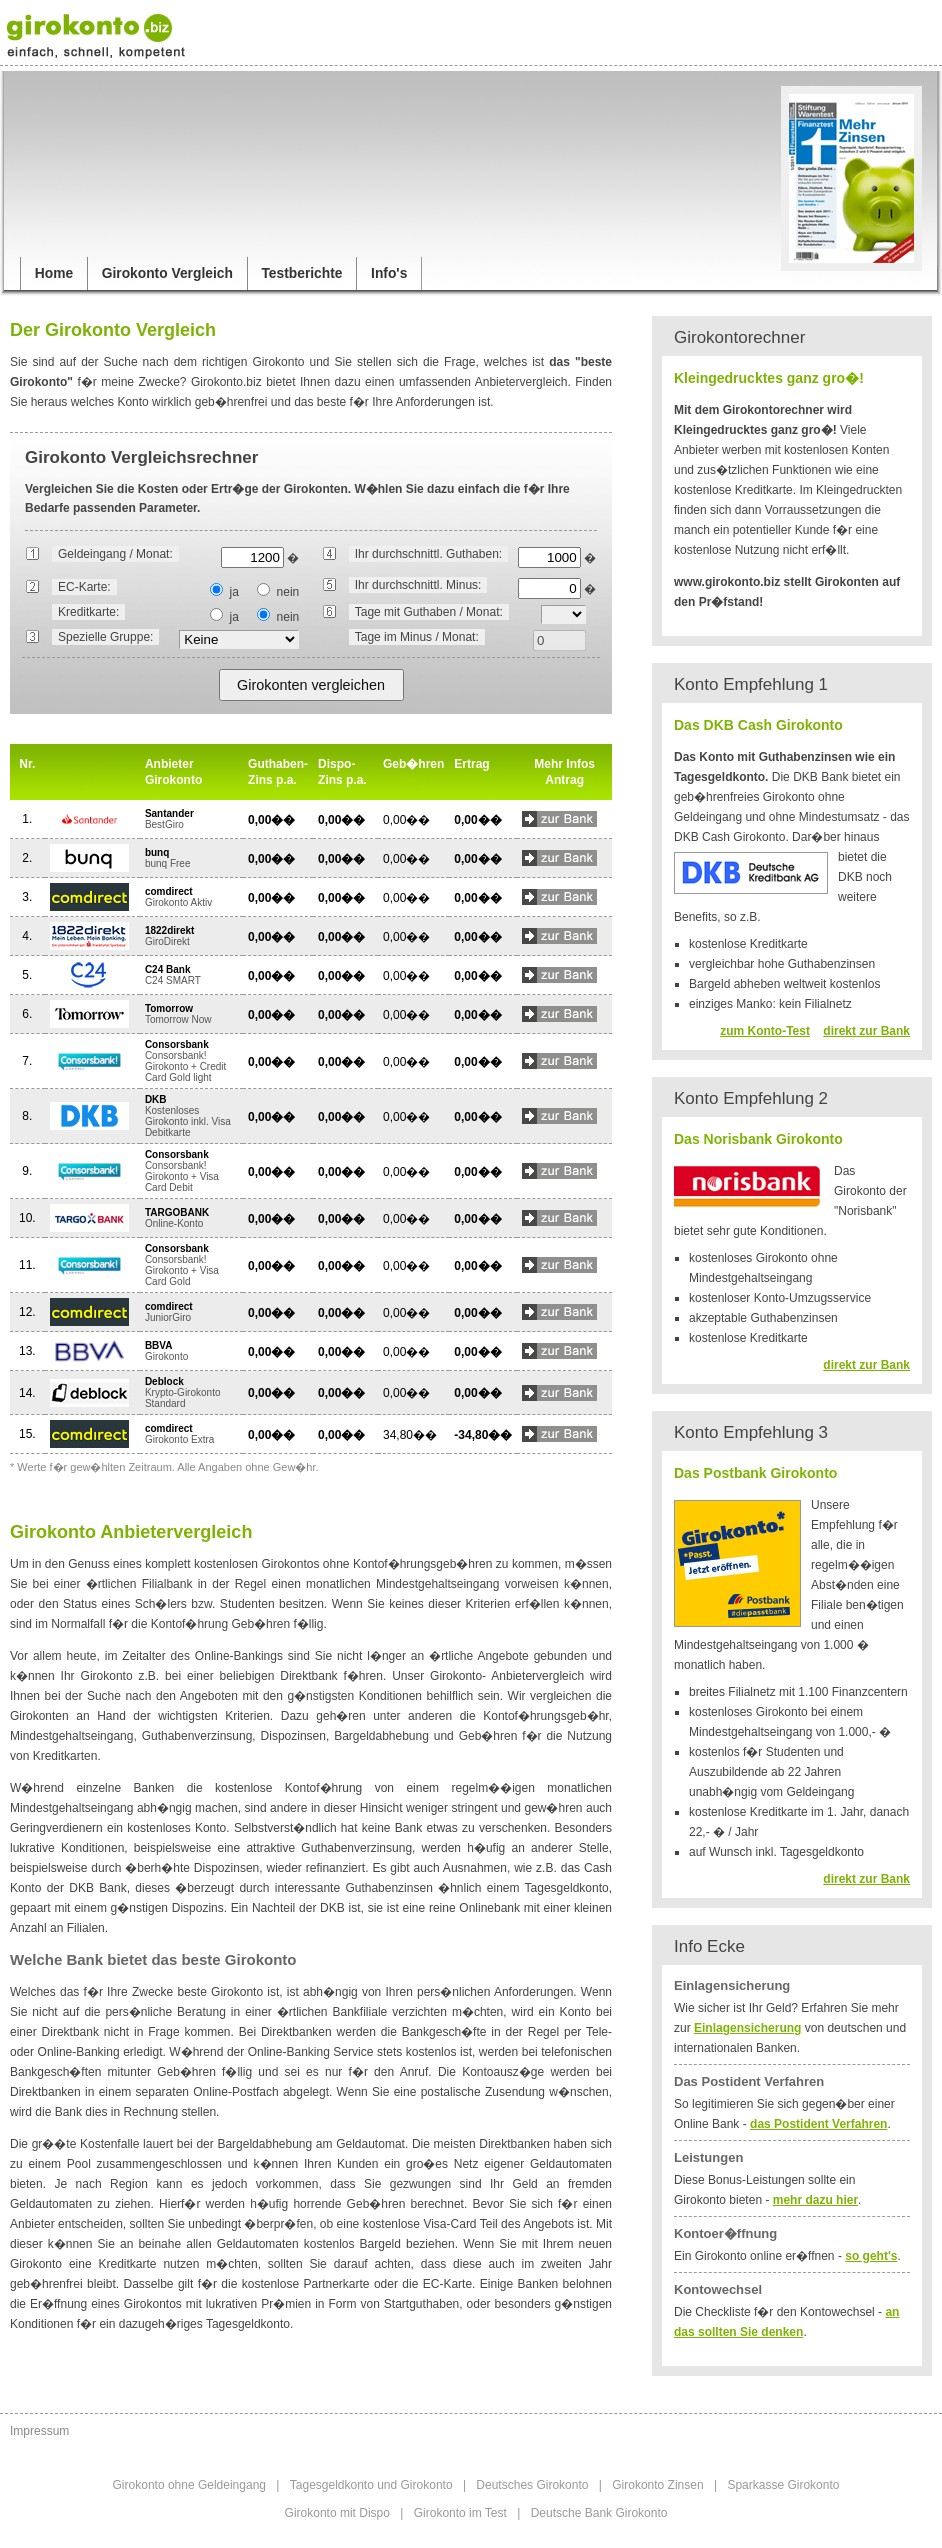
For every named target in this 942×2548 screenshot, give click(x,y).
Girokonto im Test (460, 2513)
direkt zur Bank (866, 1031)
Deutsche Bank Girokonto (599, 2513)
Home (54, 273)
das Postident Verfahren (818, 2124)
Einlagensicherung (747, 2028)
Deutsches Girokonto (532, 2485)
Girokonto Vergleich (167, 273)
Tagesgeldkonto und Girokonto (371, 2485)
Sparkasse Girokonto (783, 2485)
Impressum (39, 2431)
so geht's (871, 2256)
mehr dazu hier (815, 2200)
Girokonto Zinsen (657, 2485)
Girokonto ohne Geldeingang (189, 2485)
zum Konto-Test (765, 1031)
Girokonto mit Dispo (337, 2513)
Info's (389, 273)
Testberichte (301, 273)
